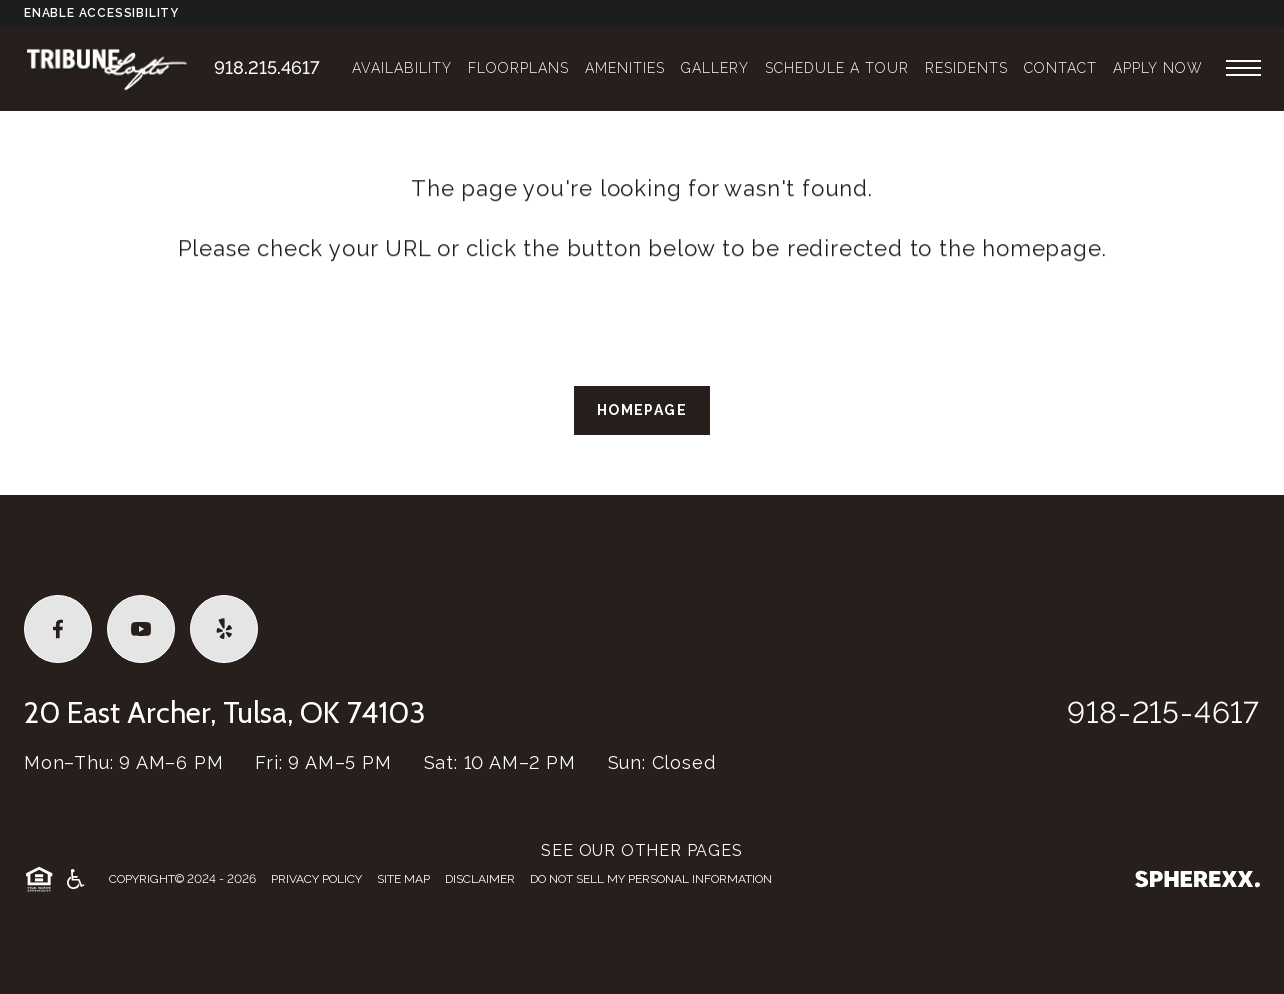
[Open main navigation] (1243, 67)
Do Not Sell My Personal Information (651, 879)
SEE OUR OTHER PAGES (641, 850)
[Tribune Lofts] (119, 67)
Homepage (642, 410)
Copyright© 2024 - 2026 (182, 879)
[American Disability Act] (74, 879)
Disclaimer (480, 879)
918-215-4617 (1163, 712)
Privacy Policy (316, 879)
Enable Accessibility (101, 13)
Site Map (403, 879)
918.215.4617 (267, 67)
